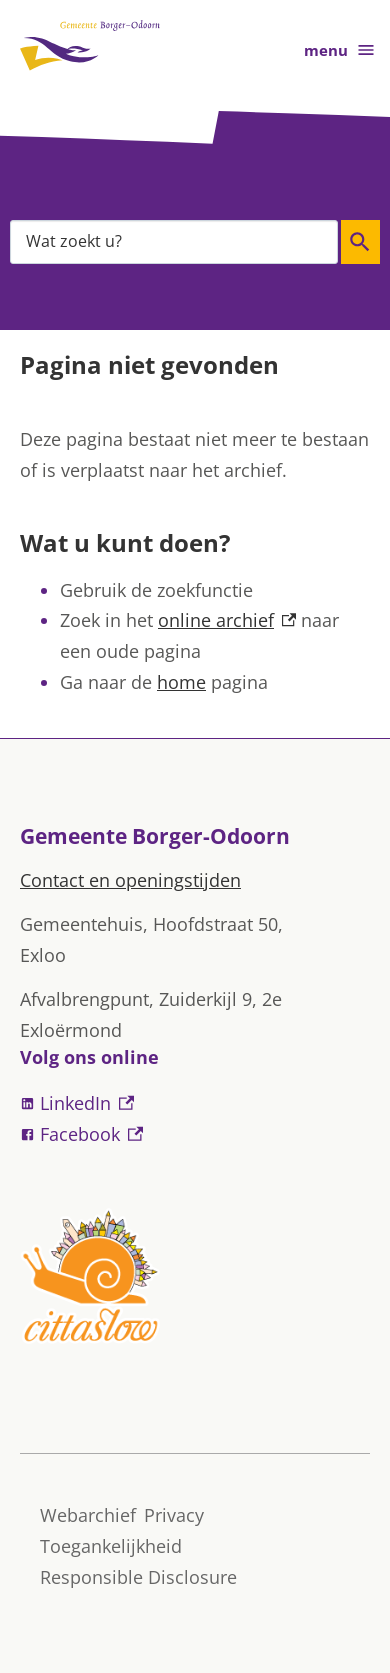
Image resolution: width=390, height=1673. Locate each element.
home (181, 682)
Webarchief (88, 1515)
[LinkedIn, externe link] (195, 1103)
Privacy (174, 1515)
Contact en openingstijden (130, 880)
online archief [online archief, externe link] (227, 620)
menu (340, 50)
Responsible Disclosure (138, 1577)
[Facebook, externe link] (195, 1134)
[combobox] (174, 241)
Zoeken (357, 242)
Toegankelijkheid (111, 1546)
